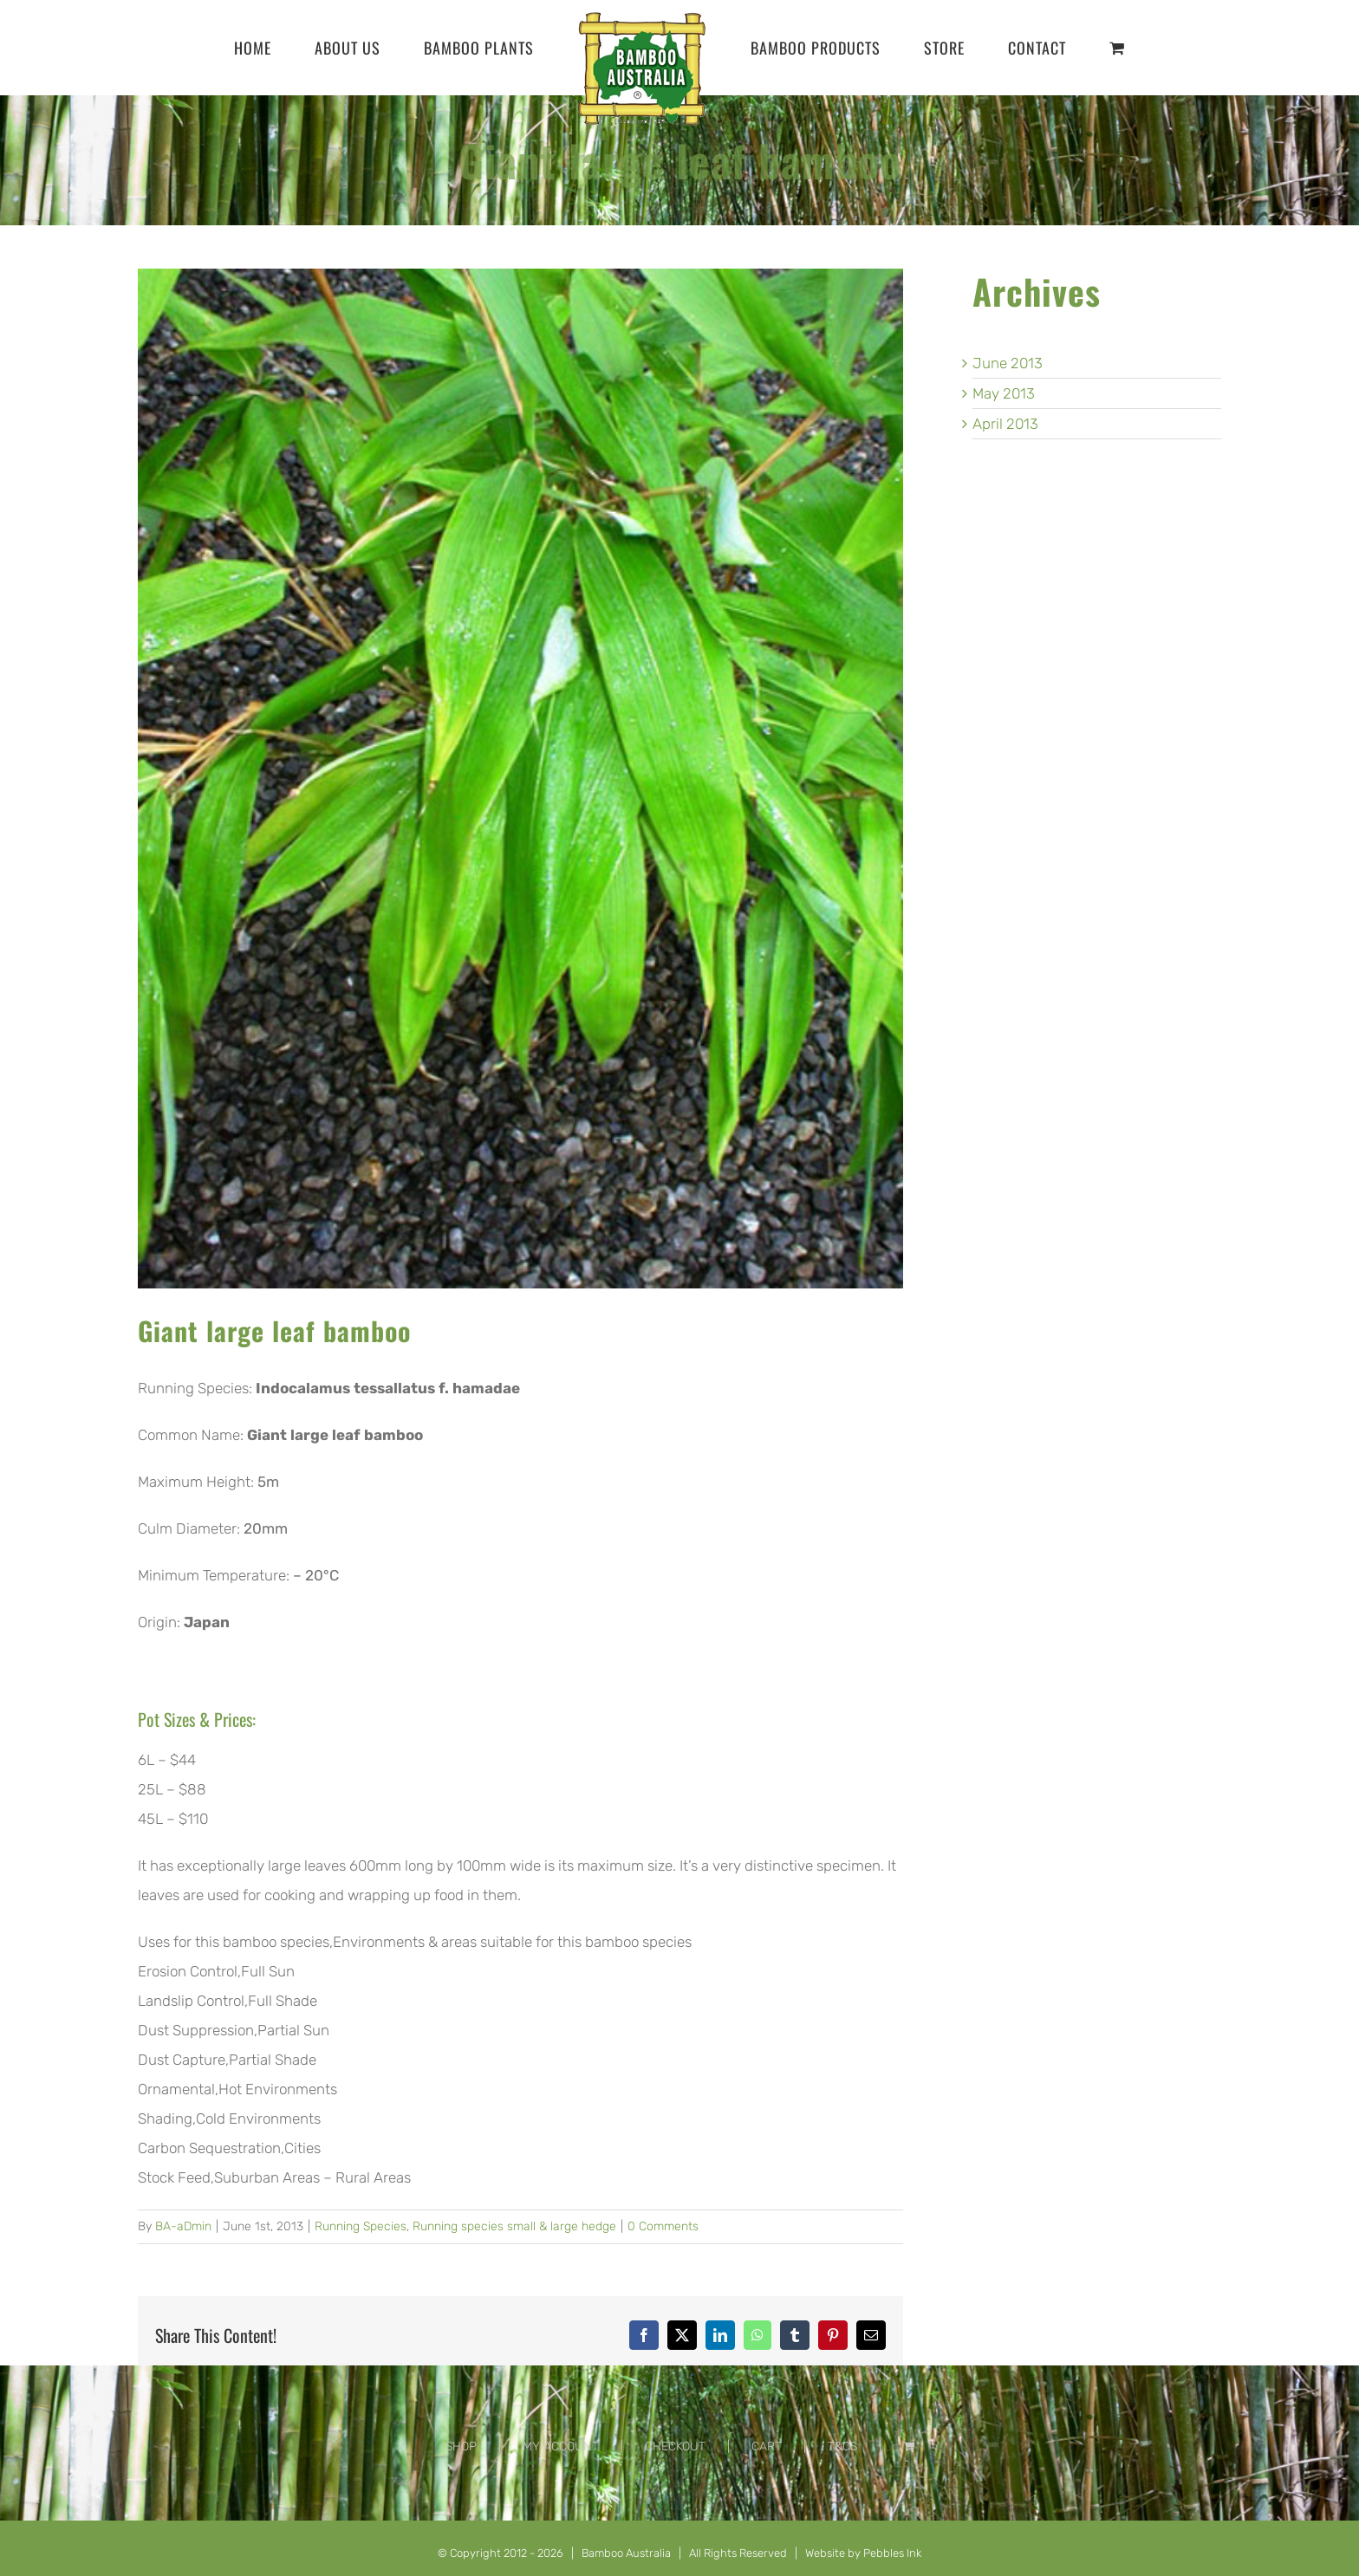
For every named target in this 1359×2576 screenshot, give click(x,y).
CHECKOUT (675, 2446)
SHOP (461, 2446)
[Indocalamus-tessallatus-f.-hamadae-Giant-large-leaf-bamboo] (520, 778)
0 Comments (663, 2226)
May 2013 (1003, 393)
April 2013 (1005, 423)
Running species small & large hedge (514, 2226)
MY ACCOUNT (561, 2446)
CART (766, 2446)
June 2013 (1007, 363)
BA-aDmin (183, 2226)
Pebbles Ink (892, 2553)
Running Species (360, 2226)
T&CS (842, 2446)
